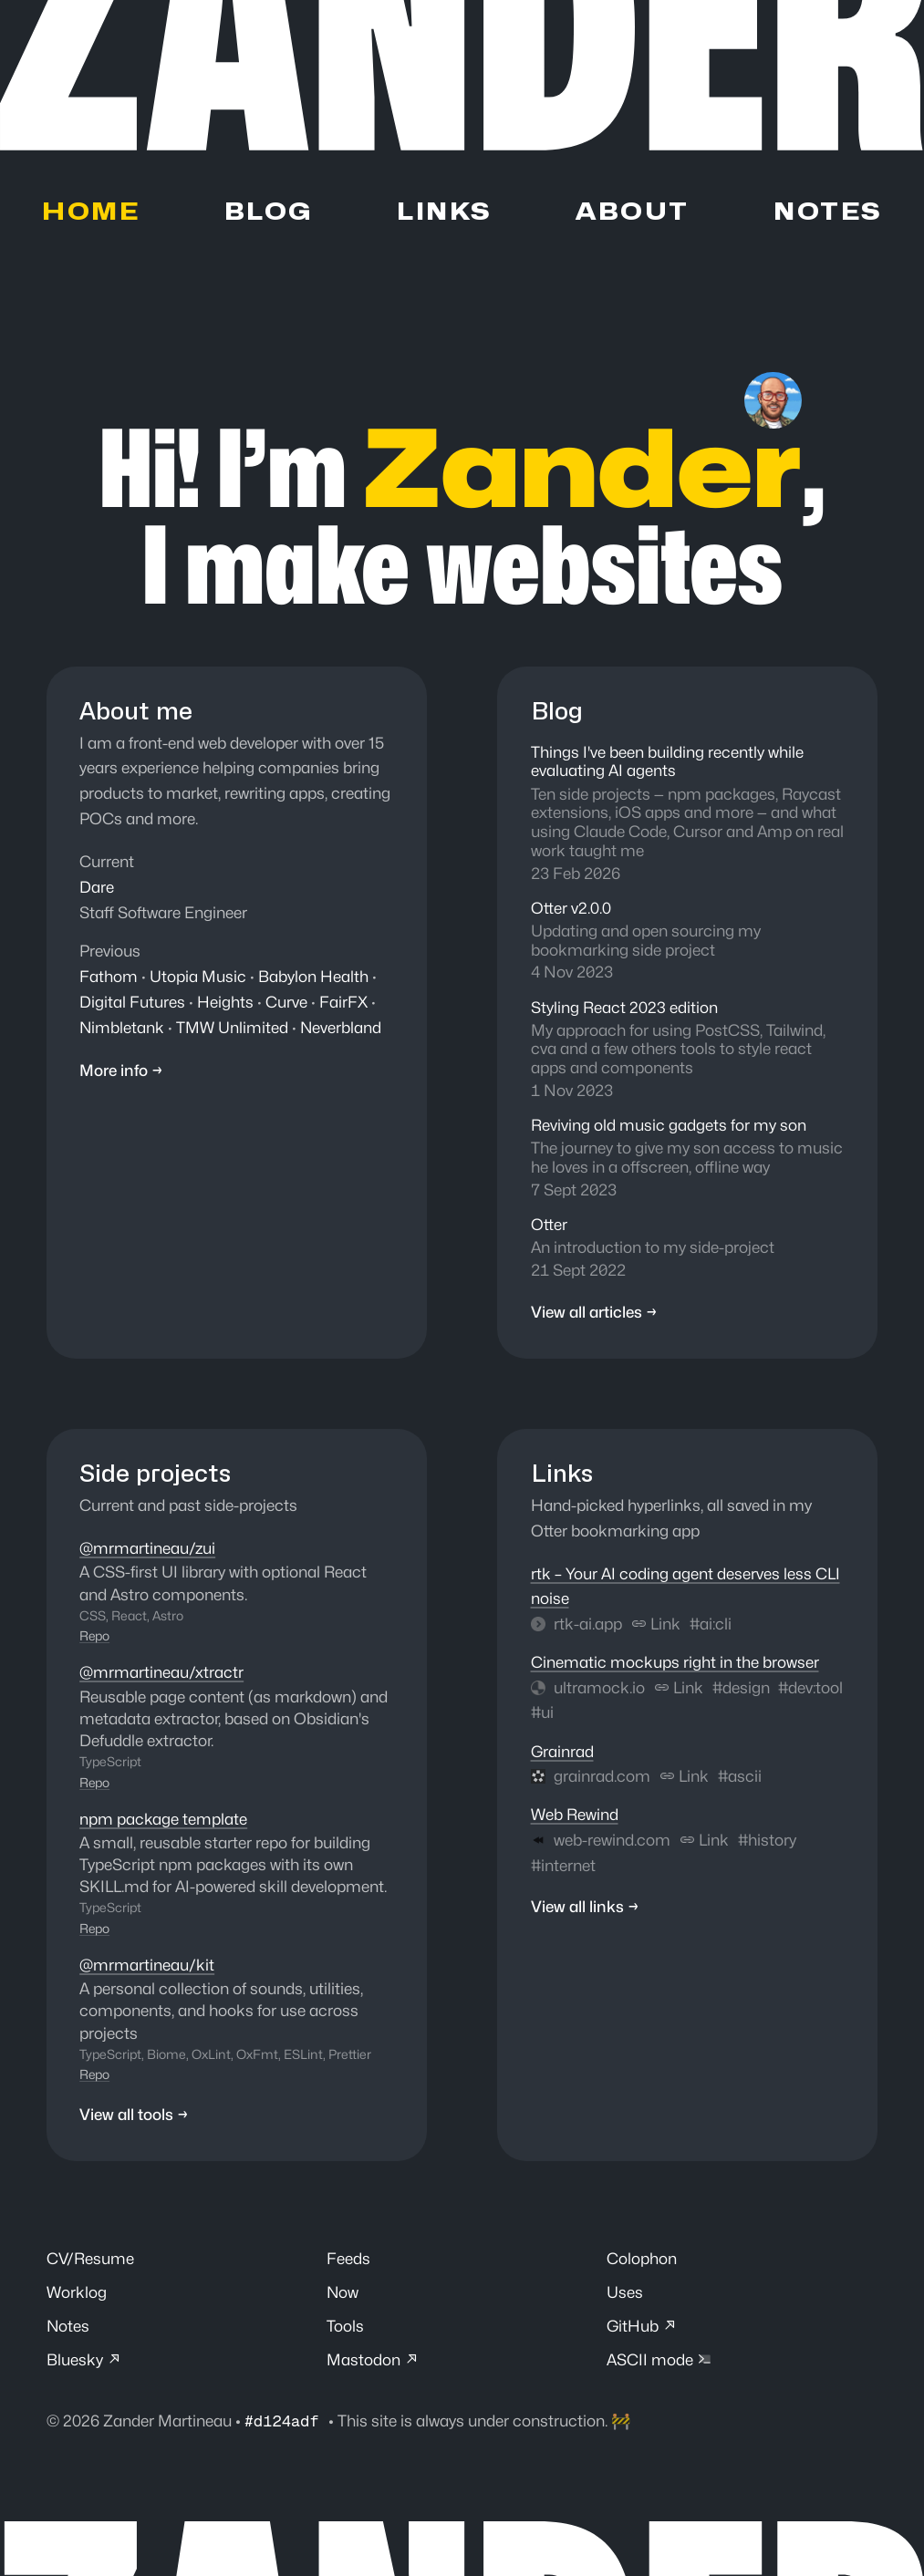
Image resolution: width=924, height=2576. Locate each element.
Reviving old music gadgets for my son (668, 1128)
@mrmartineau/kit (146, 1965)
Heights (225, 1000)
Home (90, 213)
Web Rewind (574, 1816)
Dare (96, 886)
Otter (549, 1227)
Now (343, 2293)
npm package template (163, 1819)
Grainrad (563, 1754)
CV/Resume (91, 2260)
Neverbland (342, 1026)
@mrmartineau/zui (147, 1550)
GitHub (643, 2328)
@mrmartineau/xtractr (161, 1674)
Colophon (642, 2260)
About (632, 213)
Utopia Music (198, 976)
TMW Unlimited (233, 1026)
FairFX (343, 1000)
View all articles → (595, 1315)
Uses (625, 2293)
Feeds (348, 2260)
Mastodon (373, 2362)
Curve (286, 1000)
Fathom (108, 976)
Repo (94, 1638)
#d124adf (286, 2423)
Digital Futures (132, 1000)
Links (443, 213)
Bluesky (84, 2362)
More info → (121, 1069)
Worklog (76, 2293)
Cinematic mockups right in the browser (675, 1664)
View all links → (585, 1910)
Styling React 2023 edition (624, 1009)
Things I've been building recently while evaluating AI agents (667, 762)
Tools (345, 2328)
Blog (268, 213)
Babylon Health (313, 976)
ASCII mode (659, 2362)
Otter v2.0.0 (571, 910)
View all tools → (134, 2116)
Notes (827, 213)
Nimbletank (122, 1026)
